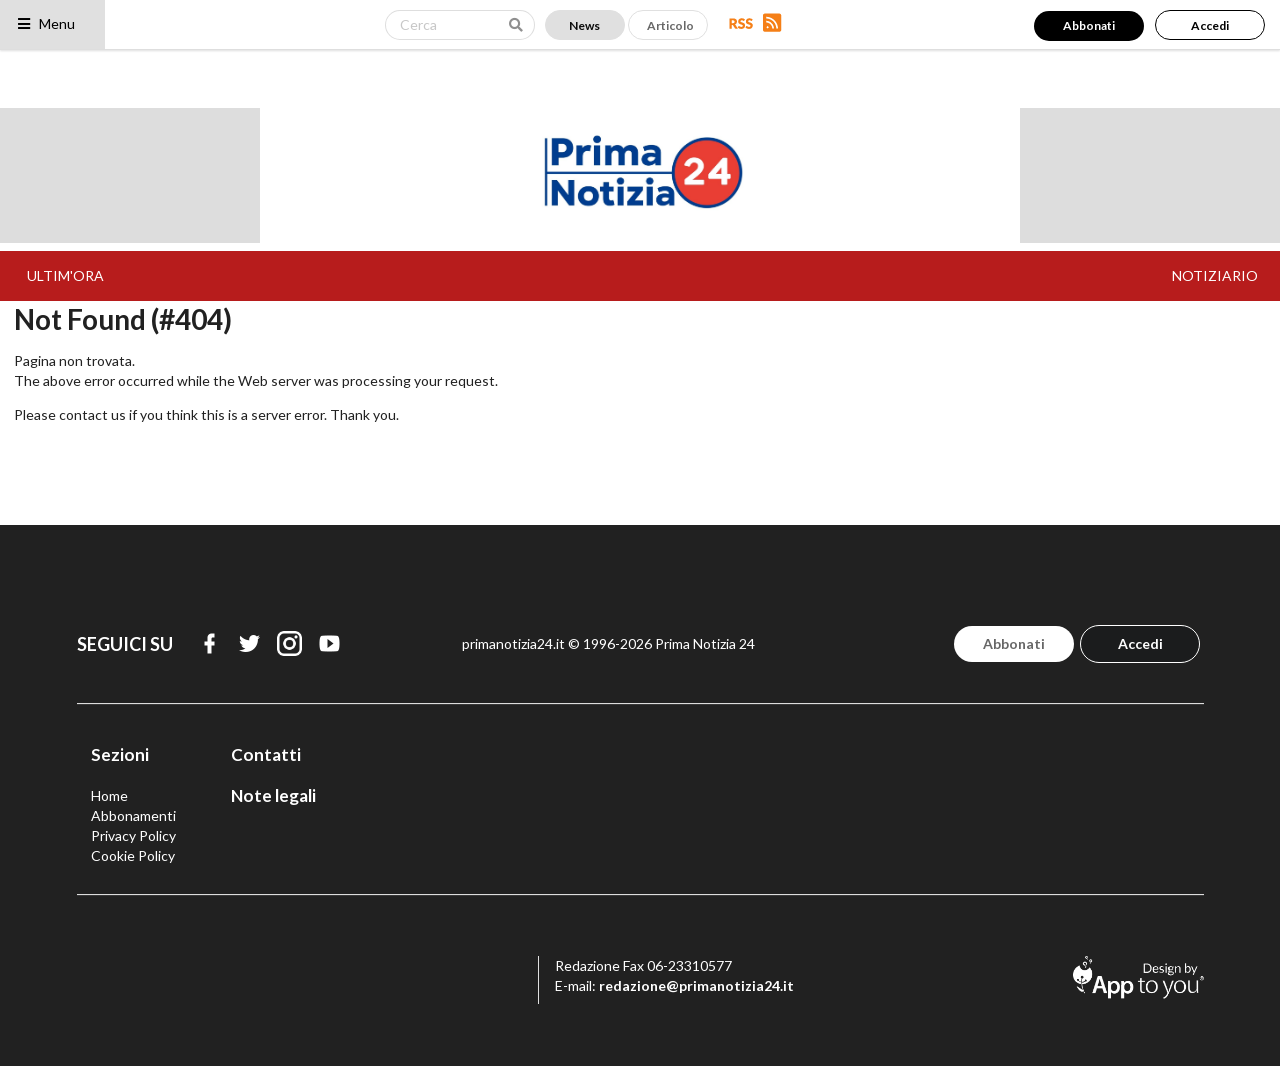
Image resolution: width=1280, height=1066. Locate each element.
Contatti (266, 754)
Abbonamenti (133, 815)
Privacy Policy (133, 835)
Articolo (670, 25)
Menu (45, 23)
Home (109, 795)
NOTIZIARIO (1215, 275)
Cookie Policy (133, 855)
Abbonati (1089, 25)
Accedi (1210, 25)
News (584, 25)
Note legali (273, 795)
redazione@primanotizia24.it (696, 985)
